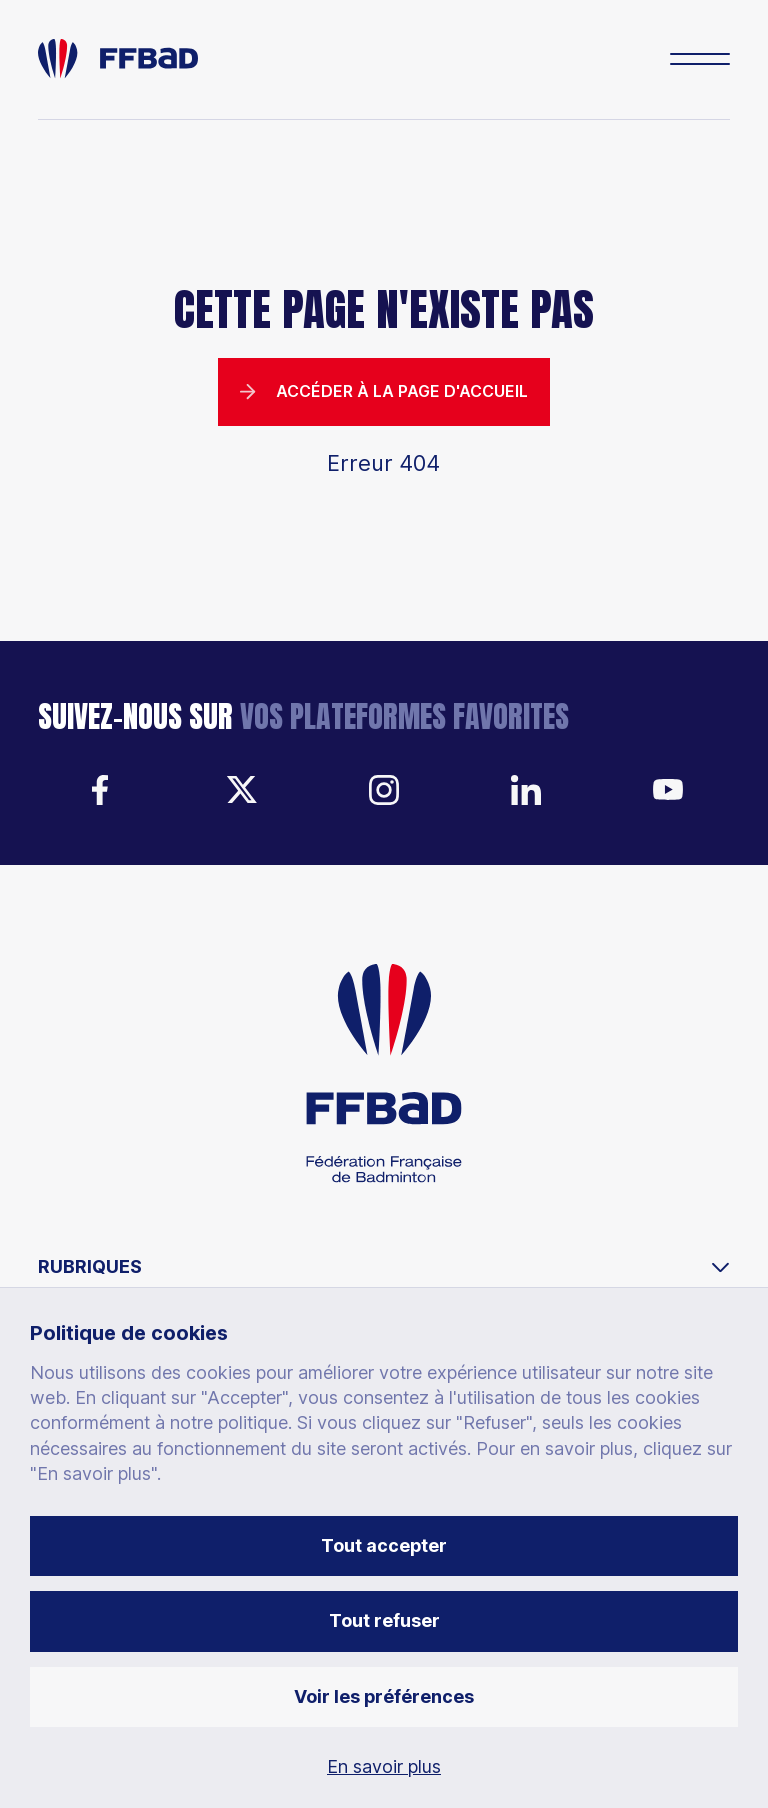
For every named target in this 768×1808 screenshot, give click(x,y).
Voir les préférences (384, 1696)
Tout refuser (384, 1620)
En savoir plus (384, 1767)
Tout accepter (384, 1545)
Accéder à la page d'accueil (384, 391)
